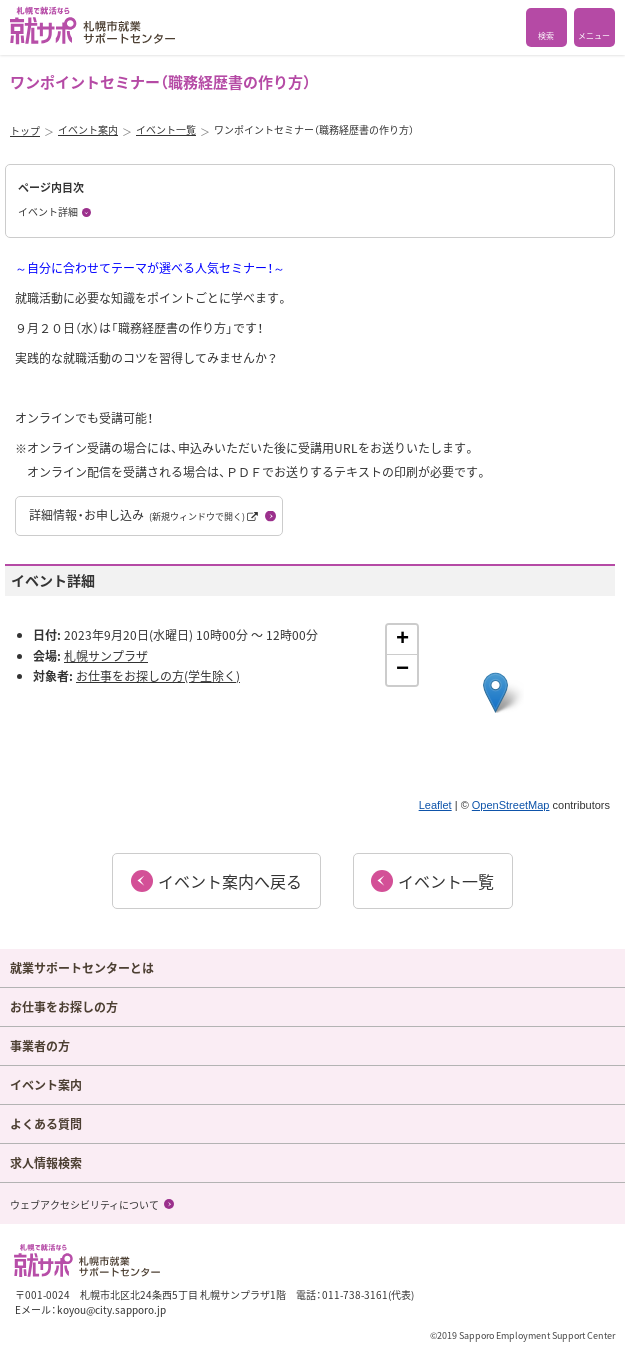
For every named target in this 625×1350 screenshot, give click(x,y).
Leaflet (435, 805)
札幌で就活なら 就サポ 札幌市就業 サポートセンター (92, 25)
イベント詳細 (48, 211)
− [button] (402, 670)
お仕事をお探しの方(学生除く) (158, 676)
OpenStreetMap (511, 805)
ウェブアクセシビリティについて (84, 1204)
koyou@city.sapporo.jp (111, 1309)
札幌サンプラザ (106, 656)
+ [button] (402, 640)
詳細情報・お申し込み (143, 515)
